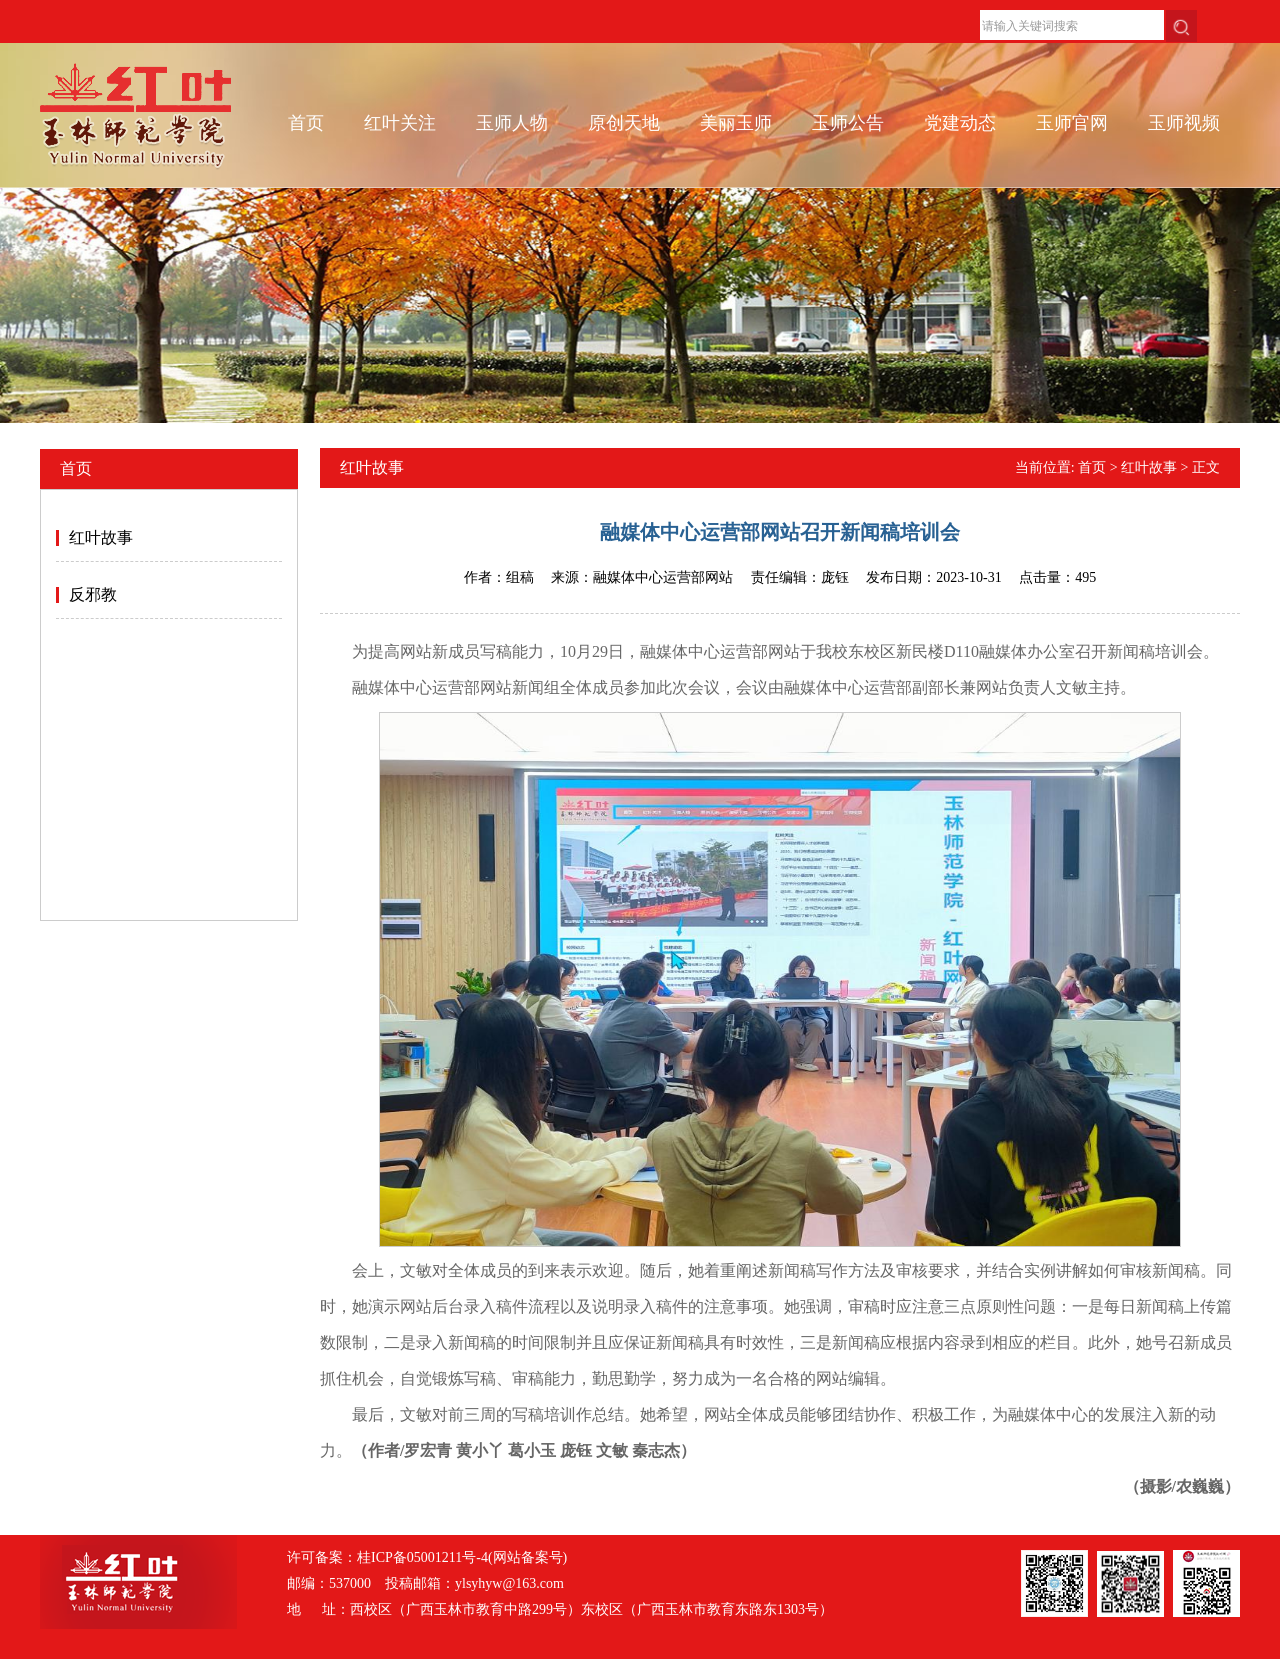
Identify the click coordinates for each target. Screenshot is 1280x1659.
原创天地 (624, 123)
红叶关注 (400, 123)
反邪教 (93, 595)
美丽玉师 (736, 123)
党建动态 (960, 123)
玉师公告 (848, 123)
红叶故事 (101, 538)
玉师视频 (1184, 123)
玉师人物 (512, 123)
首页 (306, 123)
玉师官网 (1072, 123)
